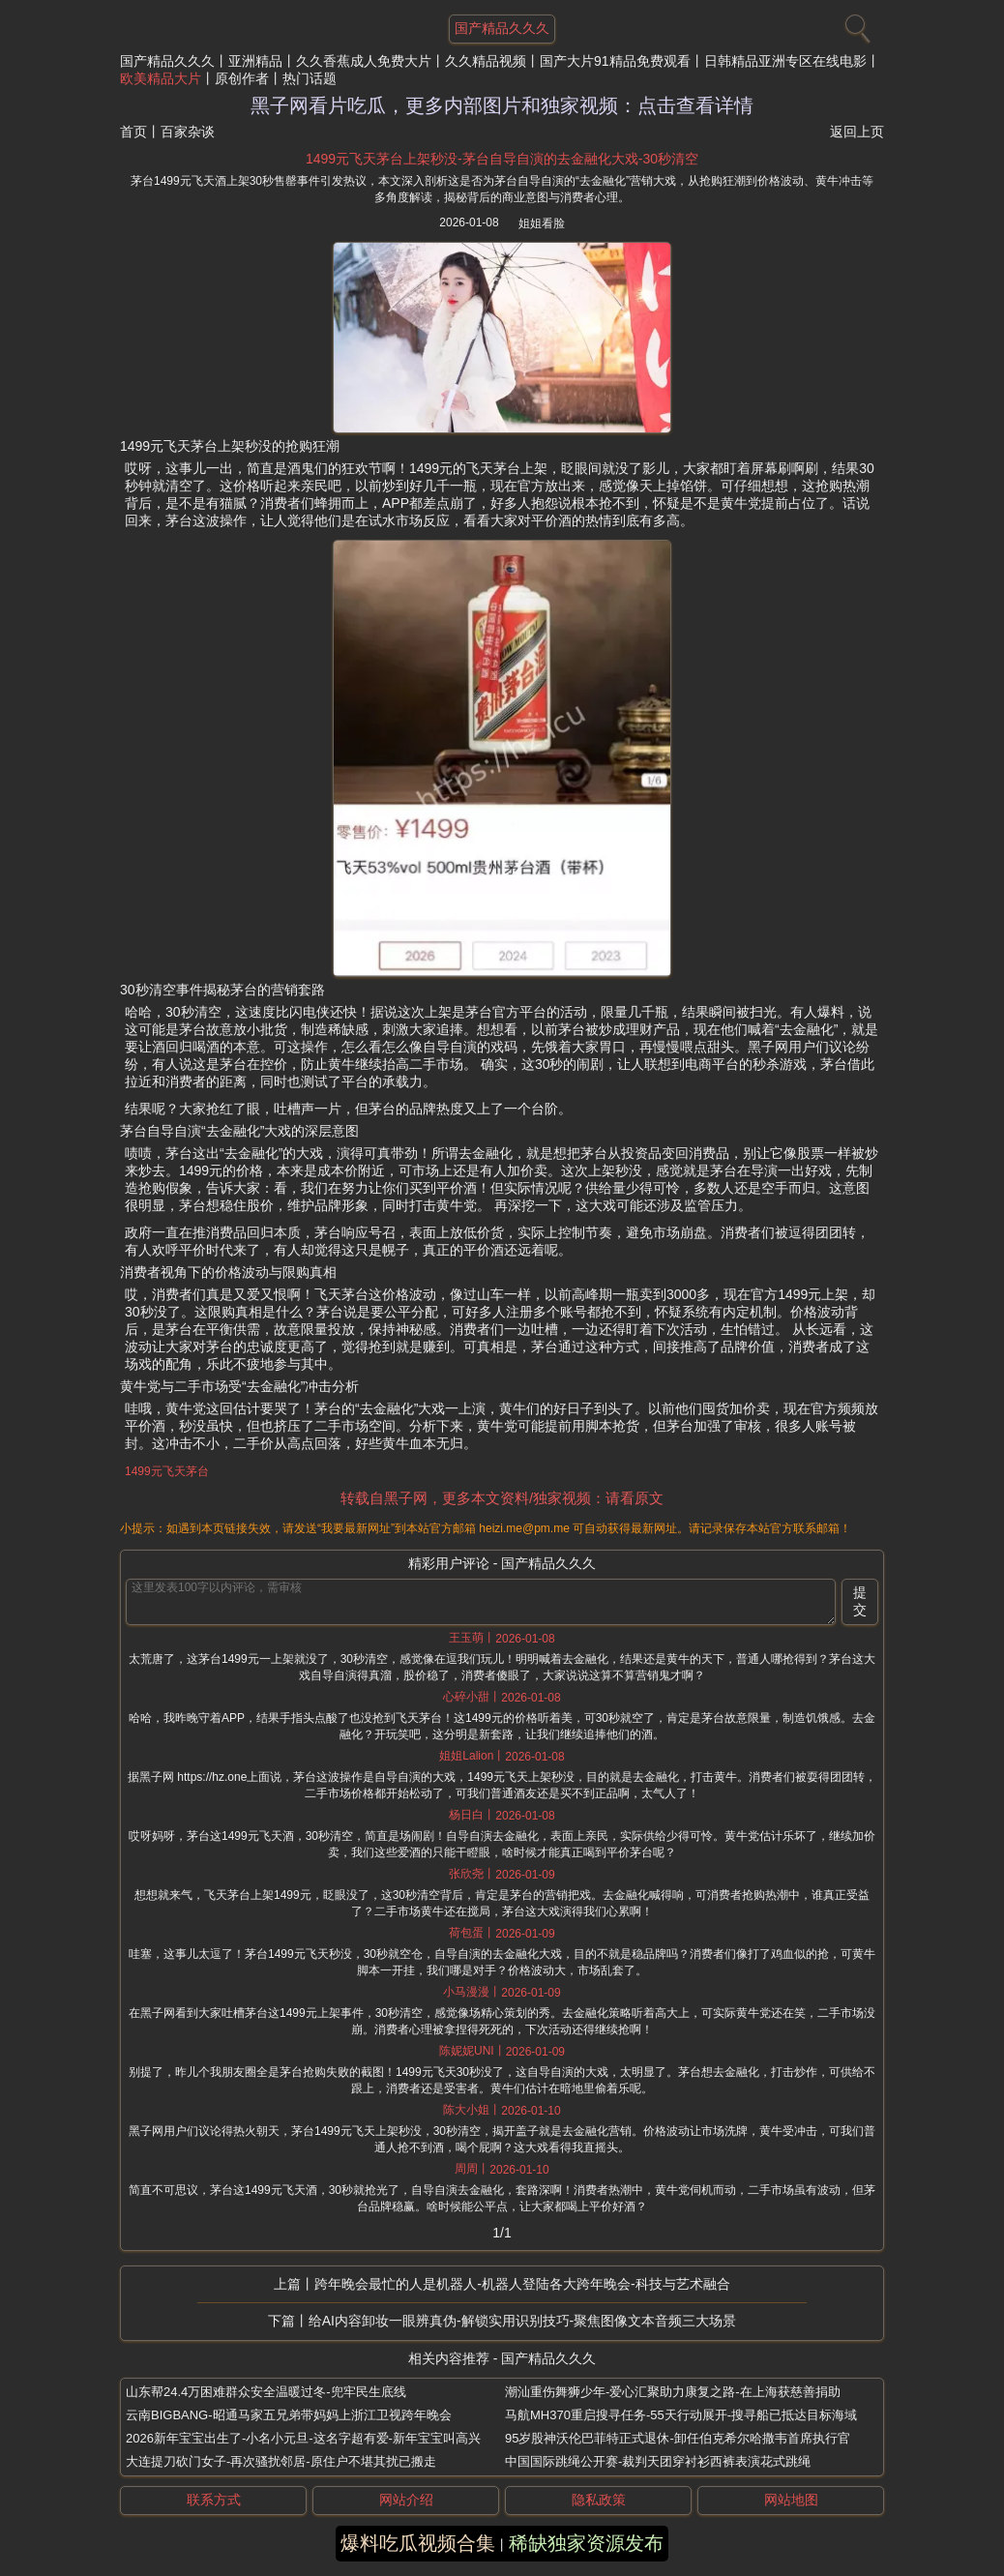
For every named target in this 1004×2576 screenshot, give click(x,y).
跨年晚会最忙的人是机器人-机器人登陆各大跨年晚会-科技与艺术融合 (521, 2284)
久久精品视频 (485, 61)
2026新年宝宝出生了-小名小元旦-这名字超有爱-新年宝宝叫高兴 (303, 2438)
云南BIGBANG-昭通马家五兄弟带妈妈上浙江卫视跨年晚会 (289, 2415)
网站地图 (791, 2499)
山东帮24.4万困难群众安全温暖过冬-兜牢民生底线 (266, 2391)
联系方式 (214, 2499)
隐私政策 (599, 2499)
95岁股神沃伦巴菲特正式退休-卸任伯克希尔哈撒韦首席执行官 (677, 2438)
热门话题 (309, 78)
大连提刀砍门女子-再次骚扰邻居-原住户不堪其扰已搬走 (281, 2461)
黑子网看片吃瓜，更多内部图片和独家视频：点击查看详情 (502, 105)
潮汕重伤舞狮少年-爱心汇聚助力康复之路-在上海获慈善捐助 (673, 2391)
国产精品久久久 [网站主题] (502, 28)
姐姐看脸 (541, 223)
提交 (860, 1600)
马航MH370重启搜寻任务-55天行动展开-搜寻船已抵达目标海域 (681, 2415)
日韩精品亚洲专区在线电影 (785, 61)
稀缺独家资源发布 (586, 2543)
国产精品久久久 (167, 61)
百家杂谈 (188, 131)
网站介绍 (406, 2499)
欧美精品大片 (160, 78)
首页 (133, 131)
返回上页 (857, 131)
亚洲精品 (255, 61)
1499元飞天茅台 (167, 1471)
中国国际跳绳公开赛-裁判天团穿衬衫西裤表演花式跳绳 (658, 2461)
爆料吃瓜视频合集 (417, 2543)
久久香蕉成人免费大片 (363, 61)
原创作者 (242, 78)
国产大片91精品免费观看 (615, 61)
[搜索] (855, 24)
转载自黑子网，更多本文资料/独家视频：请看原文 (502, 1498)
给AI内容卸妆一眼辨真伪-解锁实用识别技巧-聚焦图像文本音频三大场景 (523, 2320)
